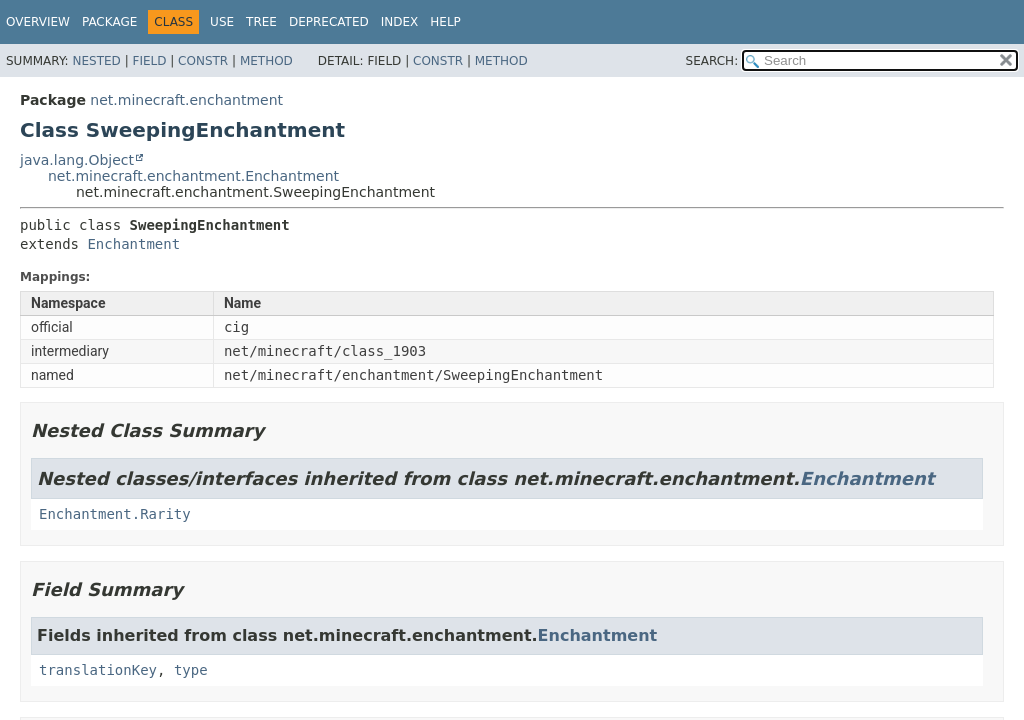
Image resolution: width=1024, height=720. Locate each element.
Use (222, 22)
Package (109, 22)
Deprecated (329, 22)
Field (149, 61)
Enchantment (133, 244)
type (191, 670)
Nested (96, 61)
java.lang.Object (77, 160)
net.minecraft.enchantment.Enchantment (193, 176)
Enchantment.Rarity (115, 514)
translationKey (98, 670)
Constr (203, 61)
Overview (38, 22)
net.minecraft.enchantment (186, 100)
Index (400, 22)
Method (266, 61)
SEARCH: (712, 61)
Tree (261, 22)
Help (445, 22)
